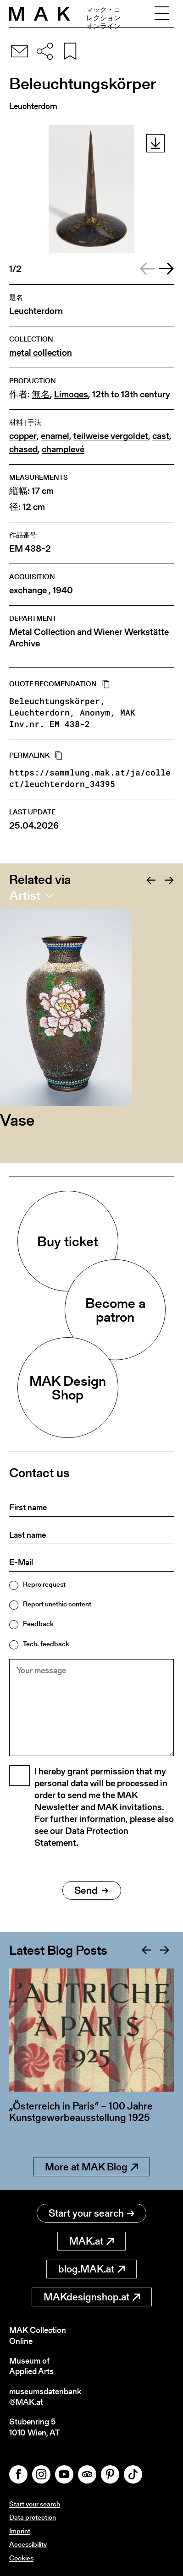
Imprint (19, 2531)
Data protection (32, 2517)
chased (23, 449)
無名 (41, 394)
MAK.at (91, 2241)
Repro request (44, 1584)
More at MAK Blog (91, 2167)
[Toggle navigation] (162, 13)
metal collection (40, 352)
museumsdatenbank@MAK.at (45, 2397)
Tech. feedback (46, 1643)
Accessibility (28, 2544)
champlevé (63, 449)
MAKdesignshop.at (92, 2297)
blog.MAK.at (91, 2269)
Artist (24, 895)
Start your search (91, 2213)
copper (23, 436)
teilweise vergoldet (110, 436)
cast (160, 436)
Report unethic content (57, 1603)
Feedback (38, 1623)
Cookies (21, 2558)
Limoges (71, 394)
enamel (55, 436)
